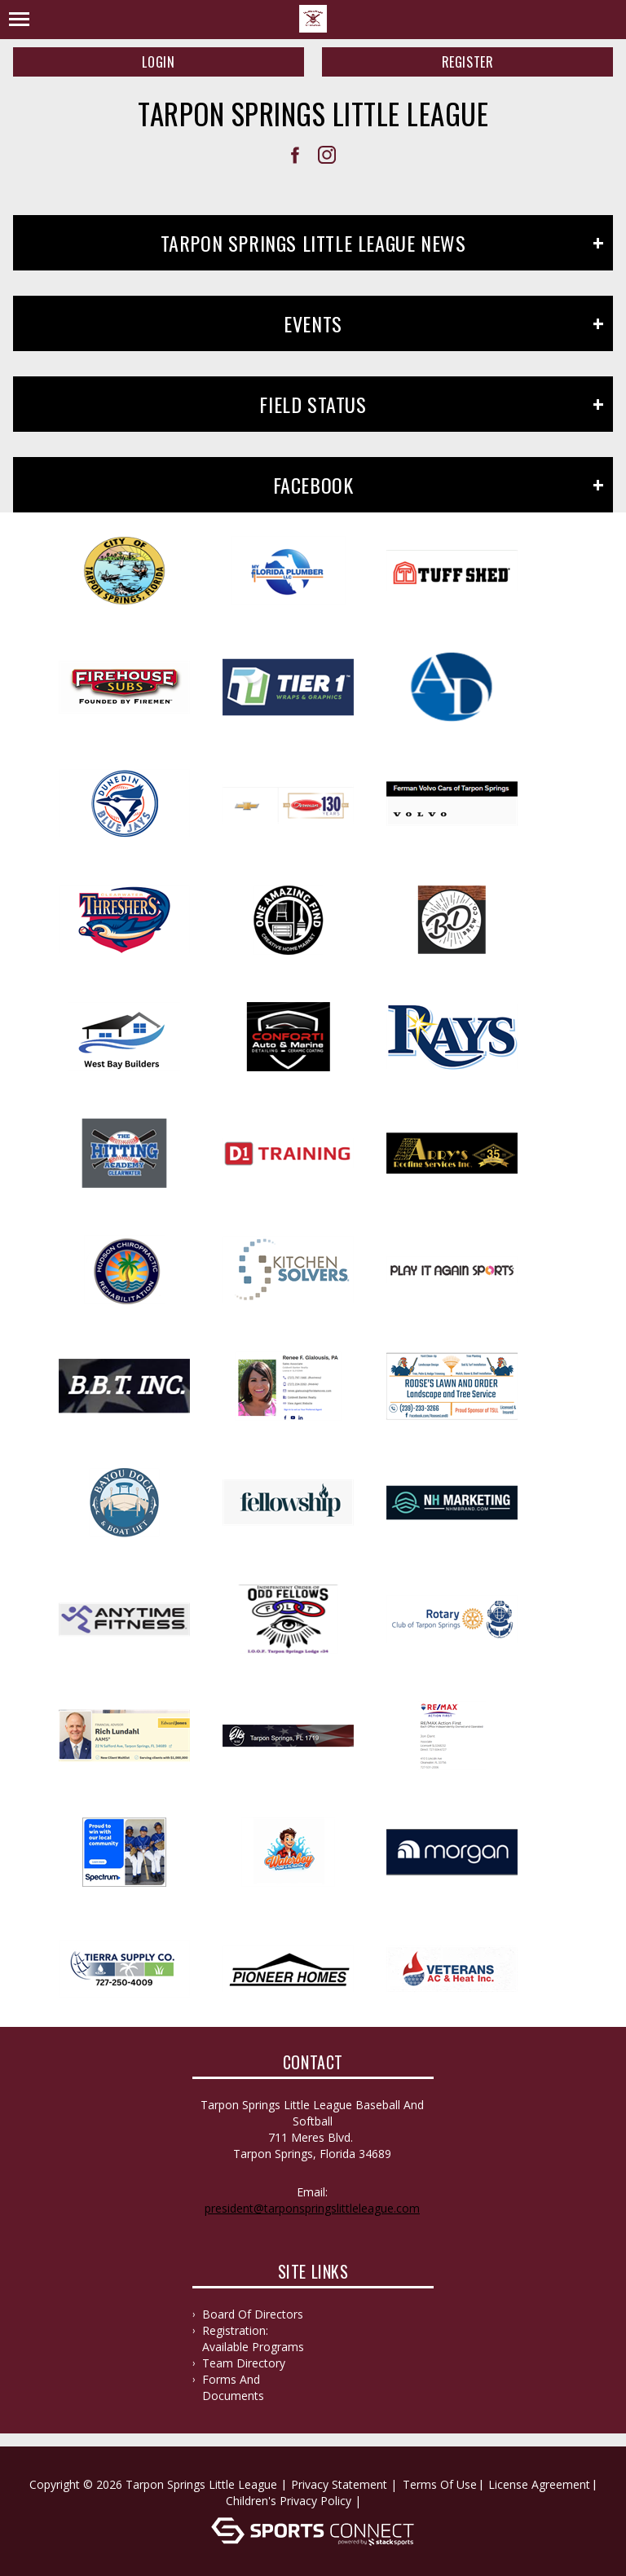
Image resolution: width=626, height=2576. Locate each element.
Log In (388, 2500)
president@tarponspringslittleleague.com (312, 2208)
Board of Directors (252, 2314)
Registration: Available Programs (253, 2338)
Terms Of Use (440, 2484)
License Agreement (539, 2484)
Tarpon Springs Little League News (313, 242)
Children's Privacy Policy (288, 2500)
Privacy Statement (339, 2484)
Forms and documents (233, 2387)
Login (158, 62)
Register (468, 62)
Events (313, 323)
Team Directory (243, 2363)
